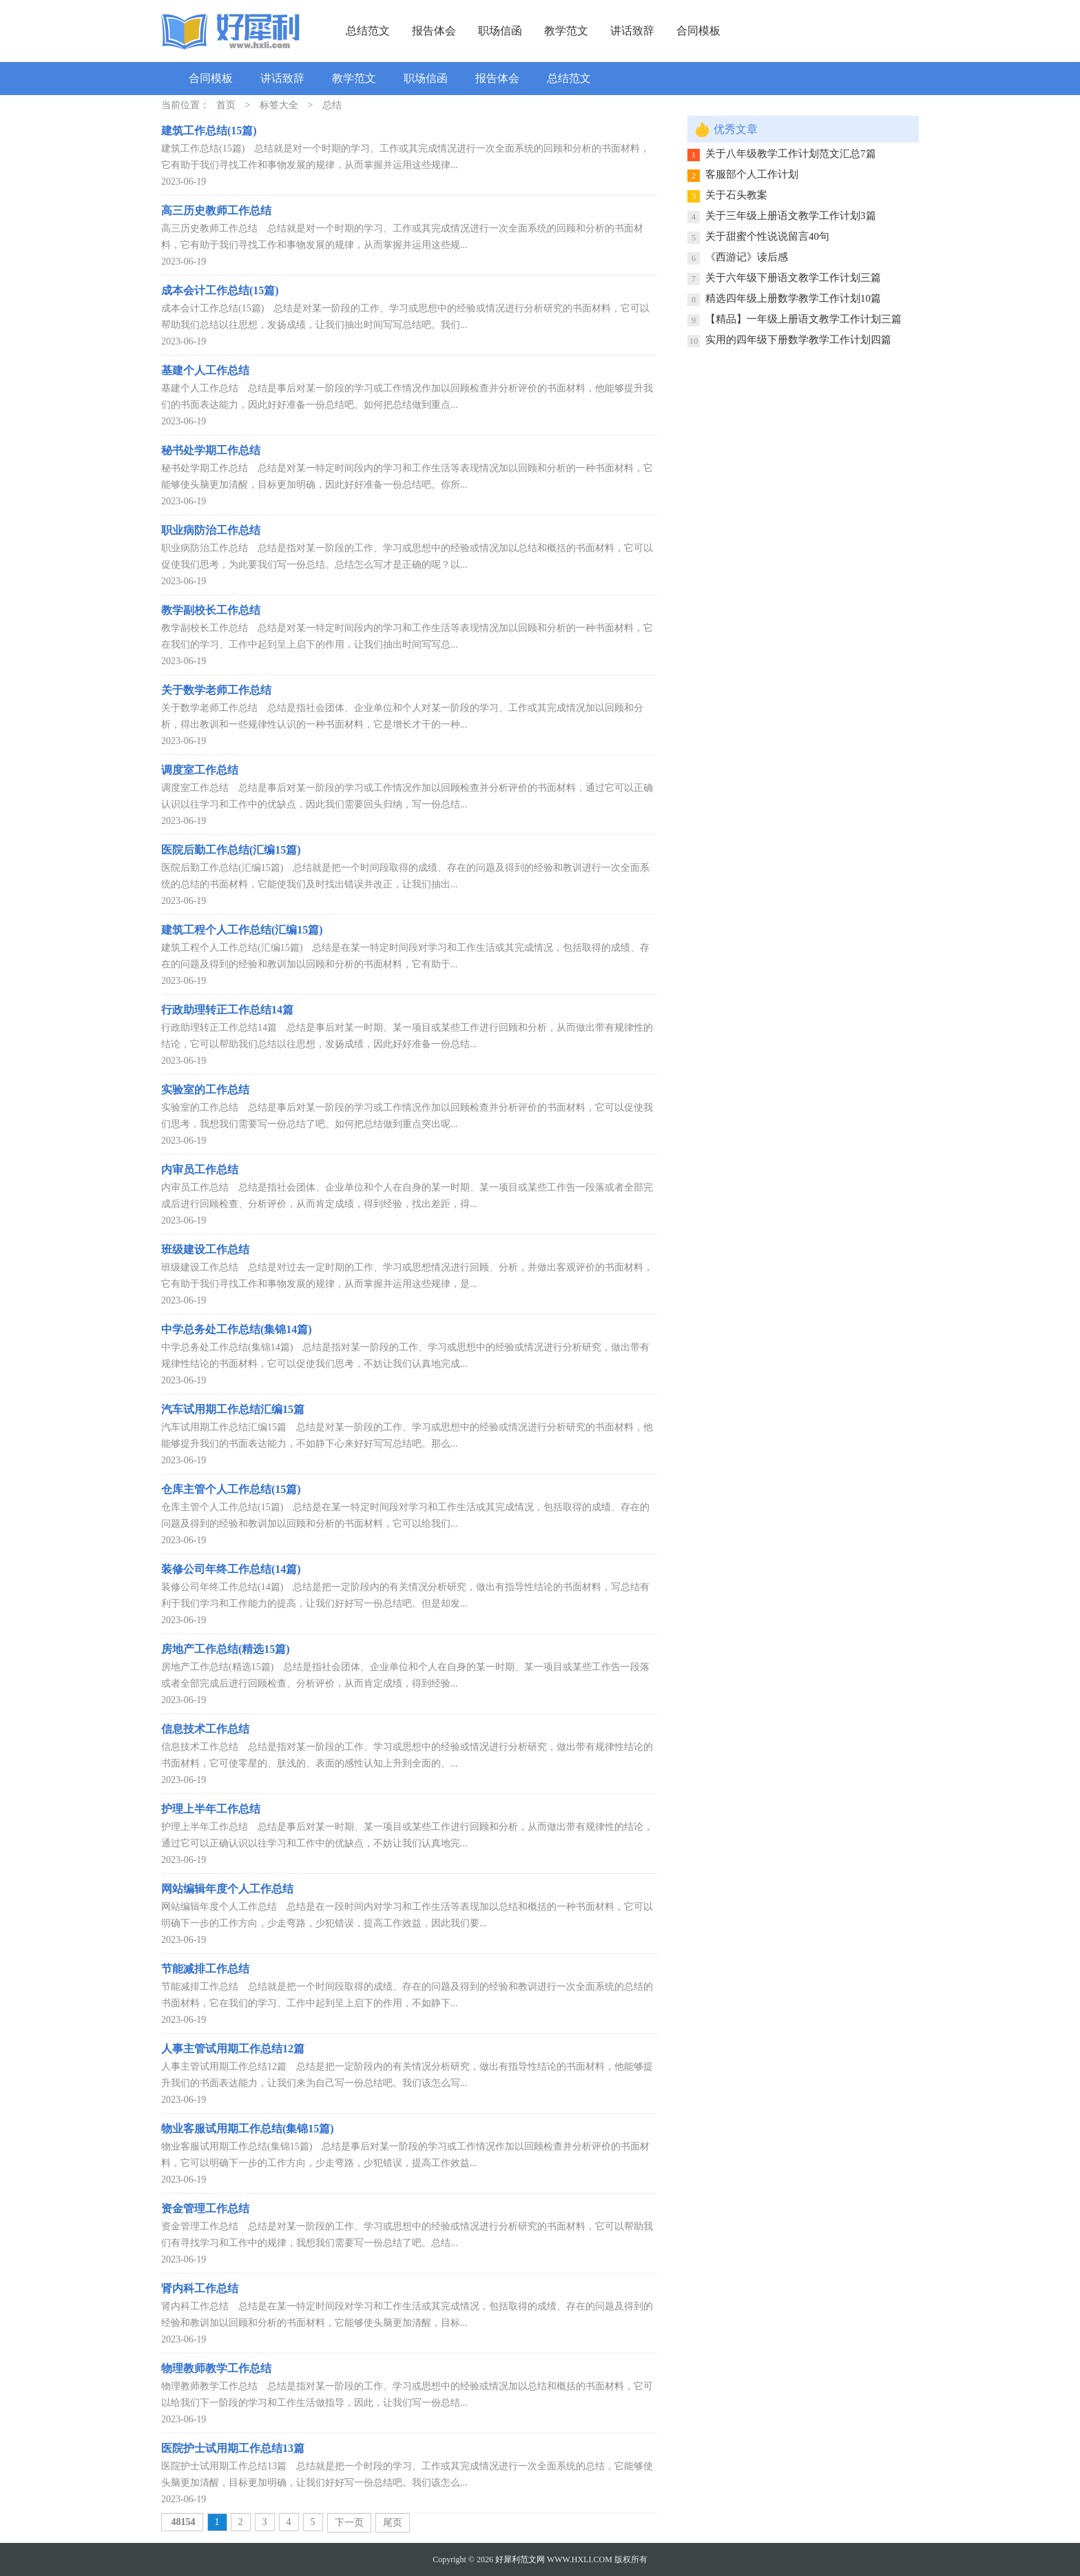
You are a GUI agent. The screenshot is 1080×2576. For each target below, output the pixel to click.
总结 (332, 105)
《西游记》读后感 (746, 256)
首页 (226, 105)
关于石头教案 (736, 194)
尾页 (392, 2522)
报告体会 (434, 31)
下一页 (349, 2522)
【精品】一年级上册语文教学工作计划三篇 (803, 318)
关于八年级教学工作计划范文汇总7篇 (790, 153)
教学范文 (566, 31)
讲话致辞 (632, 31)
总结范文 (368, 31)
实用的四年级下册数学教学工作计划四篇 (798, 339)
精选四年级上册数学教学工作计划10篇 (793, 298)
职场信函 (500, 31)
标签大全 (279, 105)
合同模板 (698, 31)
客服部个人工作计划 (751, 174)
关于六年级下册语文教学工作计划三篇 (793, 277)
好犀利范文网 (520, 2559)
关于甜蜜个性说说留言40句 (767, 236)
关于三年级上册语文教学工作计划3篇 (790, 215)
